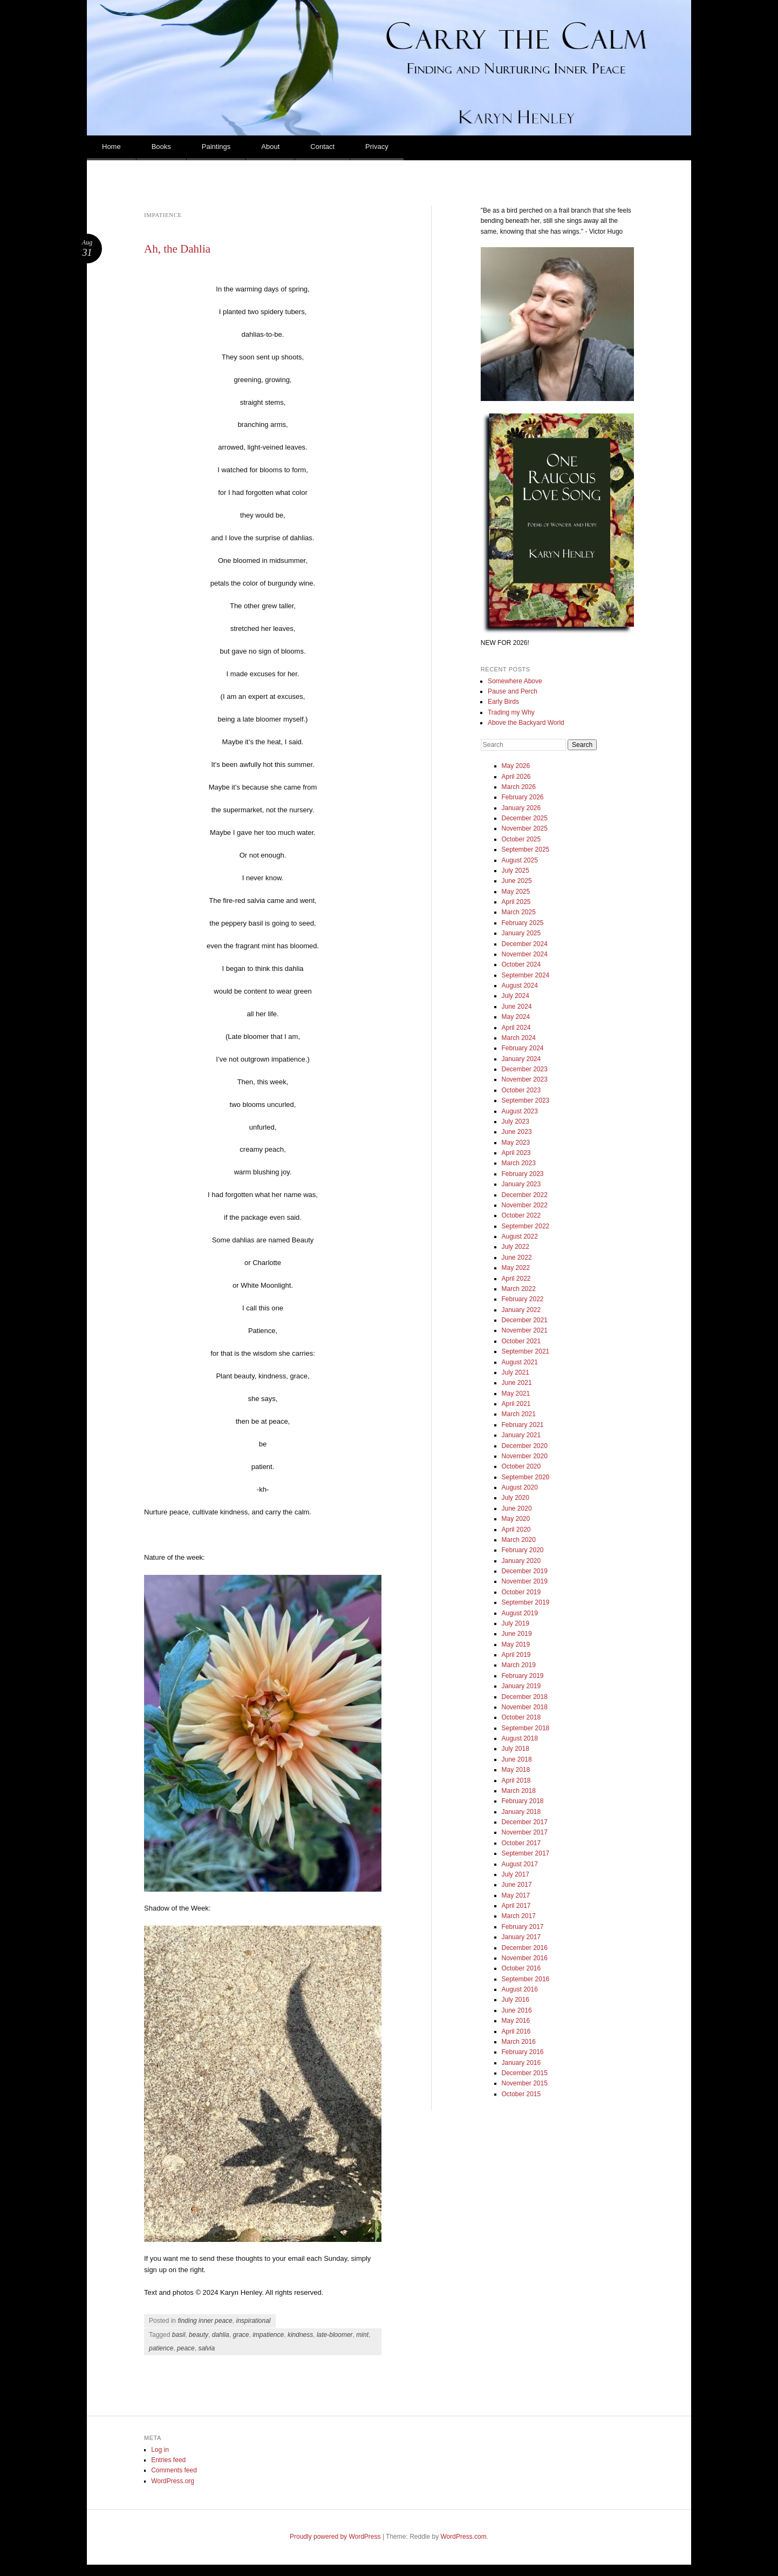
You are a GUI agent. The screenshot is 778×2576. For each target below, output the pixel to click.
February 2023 (523, 1174)
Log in (160, 2449)
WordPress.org (172, 2481)
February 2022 (523, 1299)
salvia (206, 2348)
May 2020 (516, 1519)
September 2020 (526, 1477)
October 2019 (521, 1592)
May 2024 (516, 1017)
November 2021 (525, 1330)
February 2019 (523, 1676)
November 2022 (525, 1205)
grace (241, 2335)
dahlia (220, 2335)
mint (362, 2335)
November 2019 (525, 1581)
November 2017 (525, 1832)
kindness (300, 2335)
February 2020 (523, 1550)
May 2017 (516, 1895)
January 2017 (521, 1937)
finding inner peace (205, 2320)
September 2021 (526, 1351)
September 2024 (526, 975)
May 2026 (516, 766)
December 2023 (525, 1069)
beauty (198, 2335)
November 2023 (525, 1079)
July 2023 (515, 1121)
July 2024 (515, 996)
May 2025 (516, 891)
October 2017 (521, 1843)
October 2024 (521, 964)
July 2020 (515, 1497)
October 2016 (521, 1968)
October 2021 (521, 1341)
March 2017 (519, 1916)
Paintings (216, 146)
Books (161, 146)
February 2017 (523, 1927)
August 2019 (520, 1613)
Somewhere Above (515, 681)
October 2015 (521, 2094)
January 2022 (521, 1310)
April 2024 (516, 1027)
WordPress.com (464, 2536)
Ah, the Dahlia (177, 248)
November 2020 (525, 1456)
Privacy (376, 146)
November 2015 (525, 2083)
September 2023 (526, 1100)
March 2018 (519, 1791)
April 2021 (516, 1404)
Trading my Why (511, 712)
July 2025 (515, 870)
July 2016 (515, 1999)
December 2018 (525, 1697)
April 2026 (516, 776)
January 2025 (521, 933)
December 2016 (525, 1948)
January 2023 (521, 1184)
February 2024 (523, 1048)
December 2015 (525, 2073)
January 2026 (521, 808)
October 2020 (521, 1466)
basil (179, 2335)
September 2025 (526, 849)
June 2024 (517, 1006)
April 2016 (516, 2031)
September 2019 (526, 1602)
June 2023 (517, 1132)
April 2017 (516, 1905)
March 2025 (519, 912)
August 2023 (520, 1111)
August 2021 (520, 1362)
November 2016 (525, 1958)
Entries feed (168, 2460)
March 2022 (519, 1289)
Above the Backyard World (526, 722)
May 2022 (516, 1268)
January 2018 (521, 1812)
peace (186, 2348)
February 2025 (523, 923)
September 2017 (526, 1853)
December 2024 (525, 944)
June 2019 (517, 1633)
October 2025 (521, 839)
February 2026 (523, 797)
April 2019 (516, 1655)
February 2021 (523, 1425)
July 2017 (515, 1874)
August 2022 (520, 1236)
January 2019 (521, 1686)
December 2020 (525, 1446)
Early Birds (503, 701)
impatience (268, 2335)
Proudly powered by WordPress (335, 2536)
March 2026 (519, 787)
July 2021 (515, 1372)
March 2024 (519, 1038)
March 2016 (519, 2041)
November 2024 (525, 954)
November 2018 (525, 1707)
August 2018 (520, 1738)
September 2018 (526, 1728)
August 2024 (520, 985)
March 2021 (519, 1414)
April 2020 (516, 1529)
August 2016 (520, 1989)
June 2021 (517, 1382)
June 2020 (517, 1508)
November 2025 (525, 828)
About (270, 146)
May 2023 (516, 1142)
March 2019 (519, 1665)
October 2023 (521, 1090)
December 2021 (525, 1320)
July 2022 (515, 1246)
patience (161, 2348)
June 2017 (517, 1884)
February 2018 (523, 1801)
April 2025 (516, 902)
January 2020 (521, 1561)
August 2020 (520, 1487)
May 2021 (516, 1393)
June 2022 (517, 1257)
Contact (322, 146)
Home (111, 146)
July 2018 (515, 1748)
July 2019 (515, 1623)
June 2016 (517, 2010)
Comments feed (174, 2470)
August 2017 (520, 1864)
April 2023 (516, 1153)
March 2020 (519, 1540)
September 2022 (526, 1226)
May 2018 (516, 1769)
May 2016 (516, 2020)
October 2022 (521, 1215)
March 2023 (519, 1163)
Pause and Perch (512, 691)
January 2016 (521, 2063)
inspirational (253, 2320)
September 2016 (526, 1979)
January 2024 (521, 1059)
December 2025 (525, 818)
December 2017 (525, 1822)
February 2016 (523, 2052)
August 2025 (520, 860)
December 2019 (525, 1571)
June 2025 (517, 881)
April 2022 (516, 1278)
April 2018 (516, 1780)
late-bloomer (335, 2335)
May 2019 (516, 1644)
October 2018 (521, 1717)
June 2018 (517, 1759)
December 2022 (525, 1195)
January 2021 (521, 1435)
